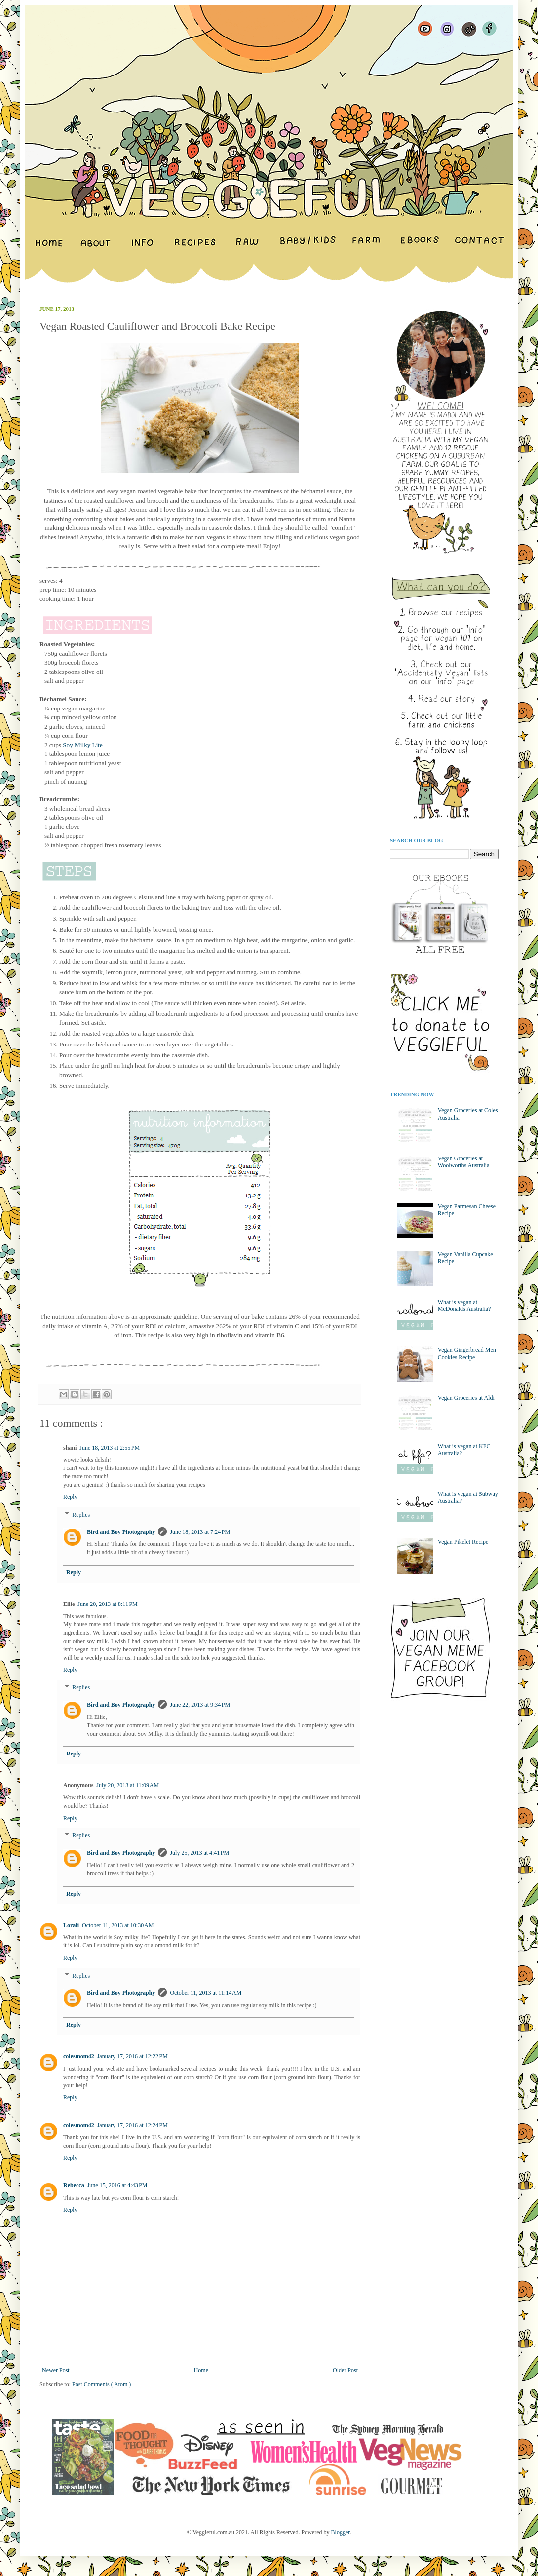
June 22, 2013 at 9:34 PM (200, 1704)
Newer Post (56, 2370)
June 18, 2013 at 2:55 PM (109, 1447)
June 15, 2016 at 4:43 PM (117, 2185)
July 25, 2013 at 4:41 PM (199, 1852)
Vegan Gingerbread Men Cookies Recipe (467, 1353)
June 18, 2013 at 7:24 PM (200, 1532)
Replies (81, 1514)
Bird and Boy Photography (121, 1532)
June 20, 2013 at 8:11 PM (107, 1604)
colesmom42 (78, 2056)
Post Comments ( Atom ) (101, 2384)
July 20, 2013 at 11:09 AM (127, 1785)
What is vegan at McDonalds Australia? (464, 1305)
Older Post (345, 2370)
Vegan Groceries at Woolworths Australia (464, 1162)
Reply (70, 1496)
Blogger (340, 2532)
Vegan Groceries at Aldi (466, 1397)
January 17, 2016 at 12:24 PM (132, 2125)
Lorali (71, 1925)
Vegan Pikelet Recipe (463, 1541)
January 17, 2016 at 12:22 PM (132, 2056)
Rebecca (73, 2185)
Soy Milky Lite (83, 744)
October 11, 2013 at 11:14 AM (205, 1992)
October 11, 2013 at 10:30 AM (118, 1925)
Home (201, 2370)
